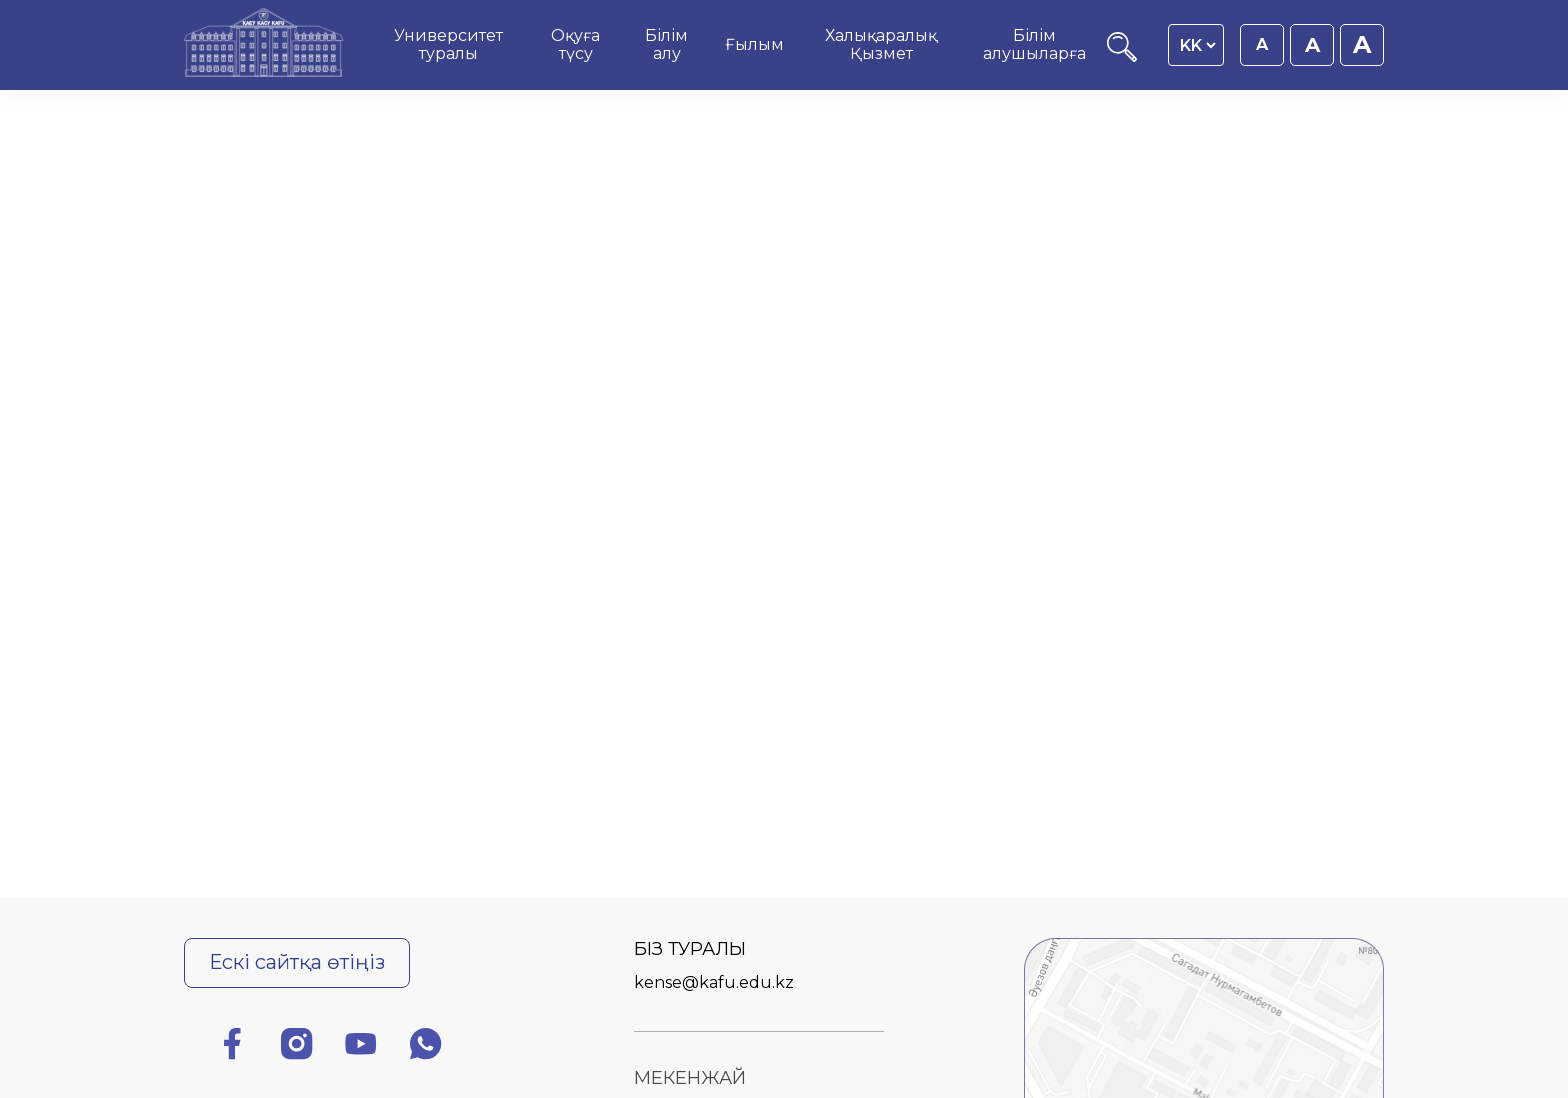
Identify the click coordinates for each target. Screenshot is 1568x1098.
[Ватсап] (426, 1047)
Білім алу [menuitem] (666, 44)
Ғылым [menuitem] (754, 44)
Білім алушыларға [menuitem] (1034, 44)
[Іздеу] (1122, 56)
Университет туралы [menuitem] (448, 44)
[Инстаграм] (297, 1047)
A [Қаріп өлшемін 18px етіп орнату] (1312, 45)
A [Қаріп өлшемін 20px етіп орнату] (1362, 44)
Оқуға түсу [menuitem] (575, 44)
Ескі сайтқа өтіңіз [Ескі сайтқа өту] (297, 962)
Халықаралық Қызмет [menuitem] (881, 44)
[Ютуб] (361, 1047)
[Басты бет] (264, 45)
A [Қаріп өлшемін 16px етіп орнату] (1262, 44)
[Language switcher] (1197, 45)
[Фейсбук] (232, 1047)
